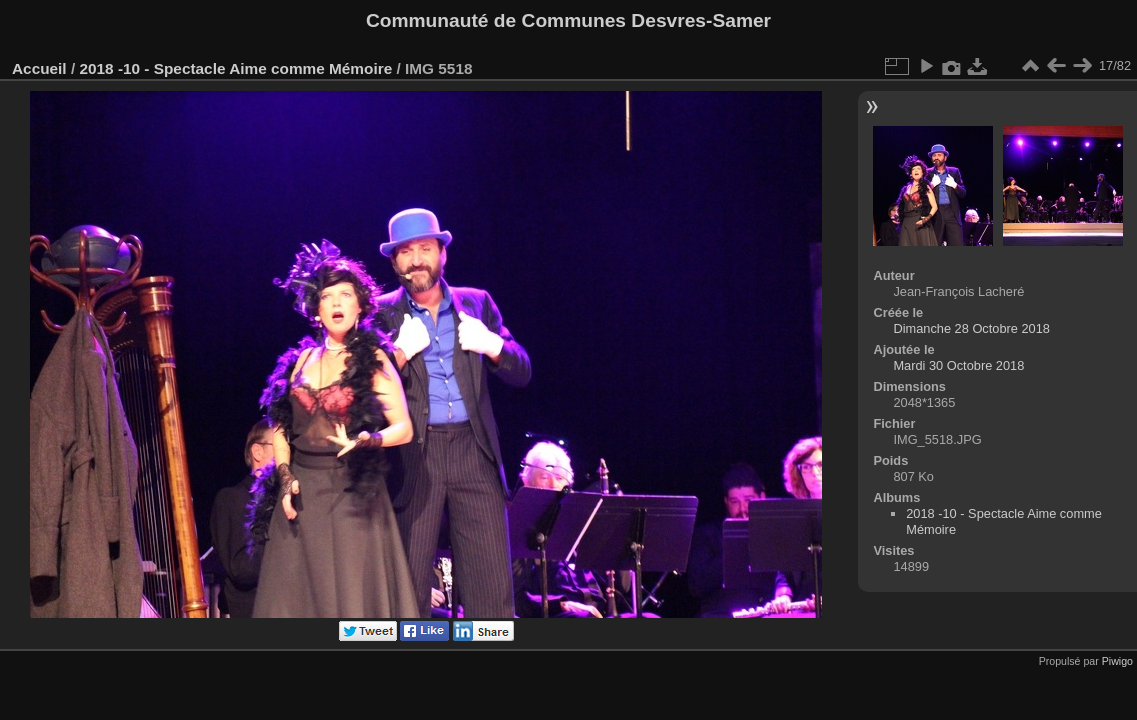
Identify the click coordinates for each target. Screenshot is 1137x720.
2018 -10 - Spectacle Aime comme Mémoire (235, 68)
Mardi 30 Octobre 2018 (958, 365)
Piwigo (1117, 661)
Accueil (39, 68)
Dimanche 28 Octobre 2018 (971, 328)
